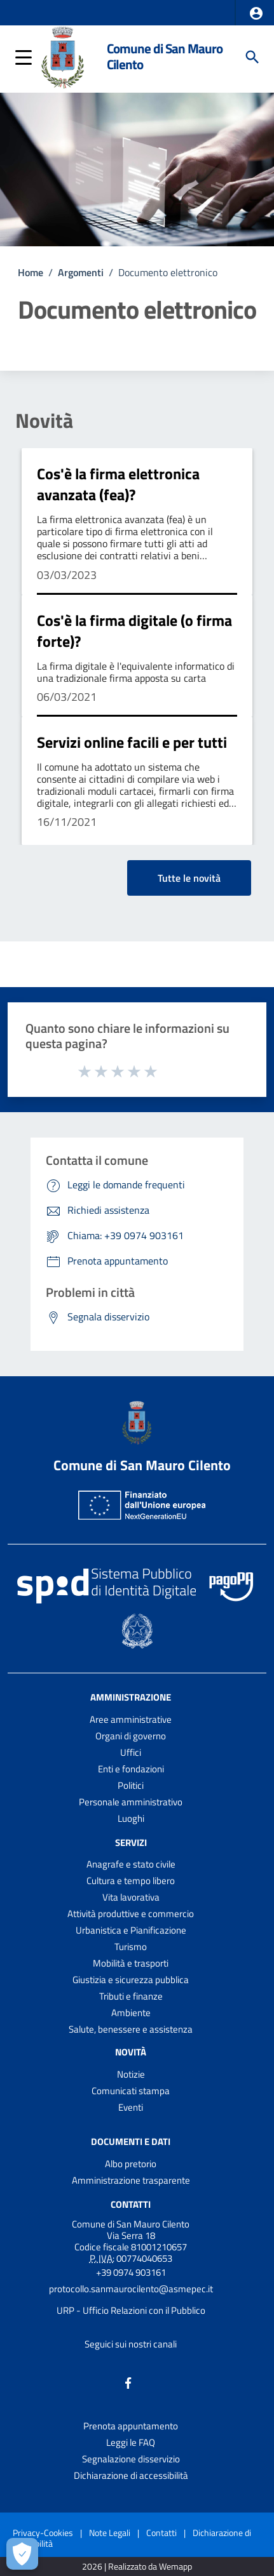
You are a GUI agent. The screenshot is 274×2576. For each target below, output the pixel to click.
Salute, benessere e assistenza (131, 2029)
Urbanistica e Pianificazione (131, 1930)
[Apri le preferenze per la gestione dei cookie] (22, 2554)
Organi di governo (130, 1736)
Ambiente (131, 2012)
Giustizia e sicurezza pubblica (130, 1979)
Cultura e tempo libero (130, 1880)
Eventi (130, 2107)
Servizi (131, 1842)
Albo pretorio (130, 2163)
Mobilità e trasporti (130, 1963)
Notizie (131, 2074)
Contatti (131, 2204)
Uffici (130, 1752)
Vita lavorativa (131, 1897)
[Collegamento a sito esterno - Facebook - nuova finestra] (128, 2382)
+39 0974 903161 (131, 2272)
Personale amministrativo (130, 1802)
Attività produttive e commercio (130, 1913)
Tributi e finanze (131, 1996)
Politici (131, 1785)
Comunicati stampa (131, 2090)
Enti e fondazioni (131, 1769)
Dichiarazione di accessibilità (131, 2475)
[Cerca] (252, 57)
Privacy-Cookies (43, 2532)
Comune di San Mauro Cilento (165, 56)
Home (30, 272)
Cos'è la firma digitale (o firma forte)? (134, 631)
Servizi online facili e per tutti (132, 742)
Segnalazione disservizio (131, 2459)
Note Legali (109, 2532)
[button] (256, 13)
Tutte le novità (189, 878)
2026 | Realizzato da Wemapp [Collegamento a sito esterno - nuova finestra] (137, 2566)
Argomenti (81, 272)
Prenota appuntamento (130, 2426)
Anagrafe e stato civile (130, 1864)
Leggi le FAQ (130, 2442)
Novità (44, 420)
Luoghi (131, 1818)
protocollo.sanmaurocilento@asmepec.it (131, 2288)
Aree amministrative (131, 1719)
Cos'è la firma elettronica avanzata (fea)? (118, 484)
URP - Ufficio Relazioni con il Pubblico (131, 2310)
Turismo (130, 1946)
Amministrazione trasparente (131, 2180)
